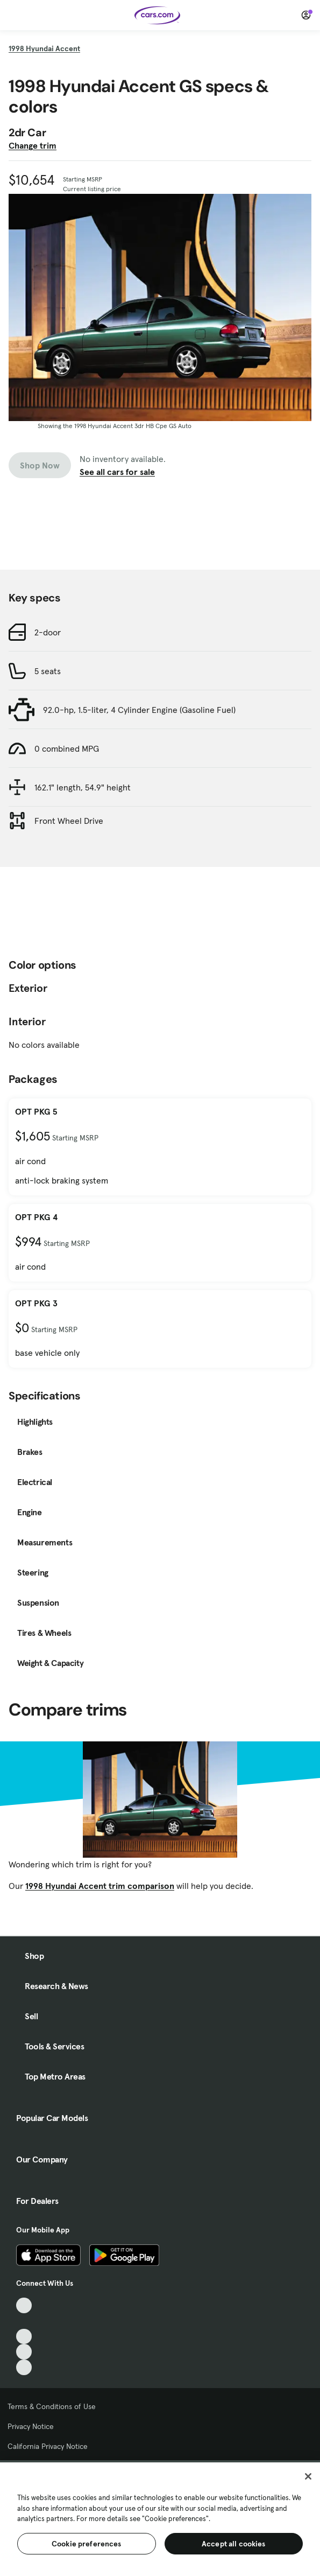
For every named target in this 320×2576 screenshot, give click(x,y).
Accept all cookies (234, 2544)
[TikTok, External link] (24, 2305)
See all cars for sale (117, 471)
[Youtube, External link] (24, 2336)
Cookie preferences (87, 2544)
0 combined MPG (66, 748)
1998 (44, 48)
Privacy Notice (31, 2426)
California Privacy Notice (48, 2446)
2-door (47, 632)
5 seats (47, 671)
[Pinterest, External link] (24, 2367)
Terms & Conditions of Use (52, 2406)
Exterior (28, 988)
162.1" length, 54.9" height (82, 787)
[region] (160, 2518)
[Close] (308, 2476)
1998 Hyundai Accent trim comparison (99, 1885)
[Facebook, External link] (24, 2321)
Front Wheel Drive (68, 820)
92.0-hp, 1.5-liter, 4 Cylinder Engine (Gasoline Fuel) (139, 709)
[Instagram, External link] (24, 2352)
